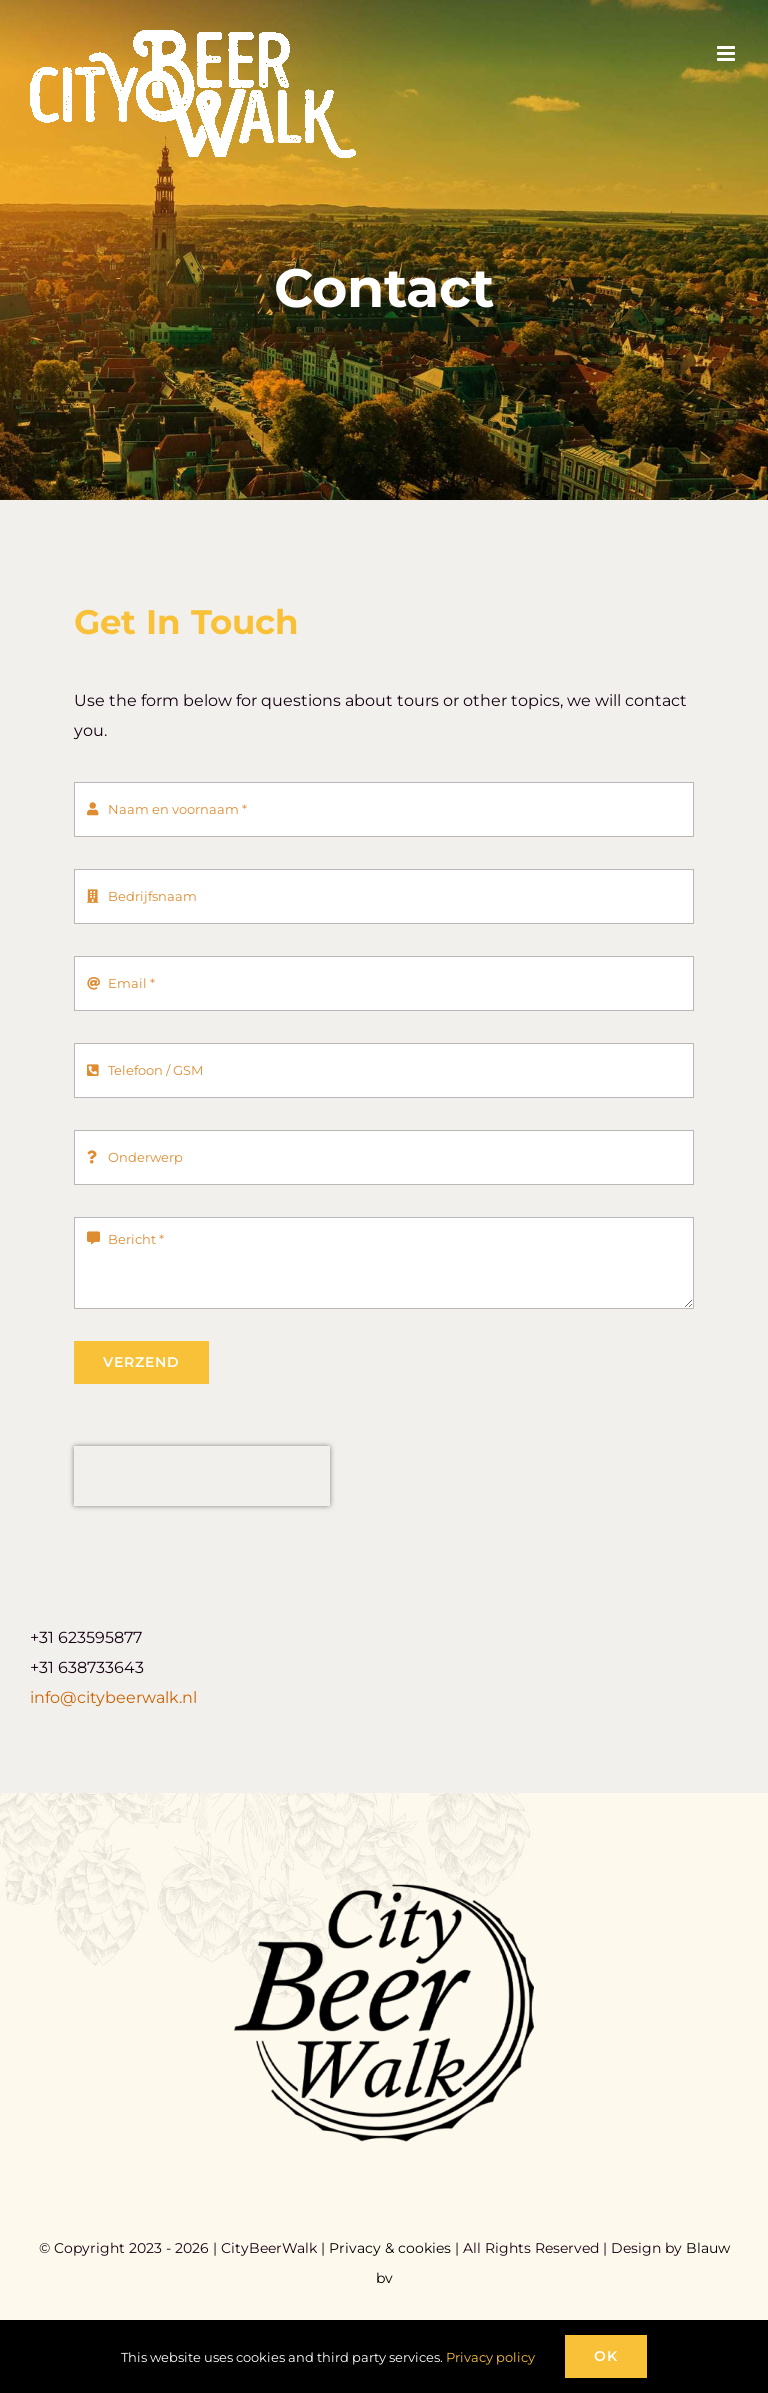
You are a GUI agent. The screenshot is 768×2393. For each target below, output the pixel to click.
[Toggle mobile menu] (727, 53)
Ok (606, 2356)
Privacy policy (490, 2357)
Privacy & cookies (390, 2248)
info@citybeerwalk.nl (113, 1697)
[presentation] (202, 1476)
